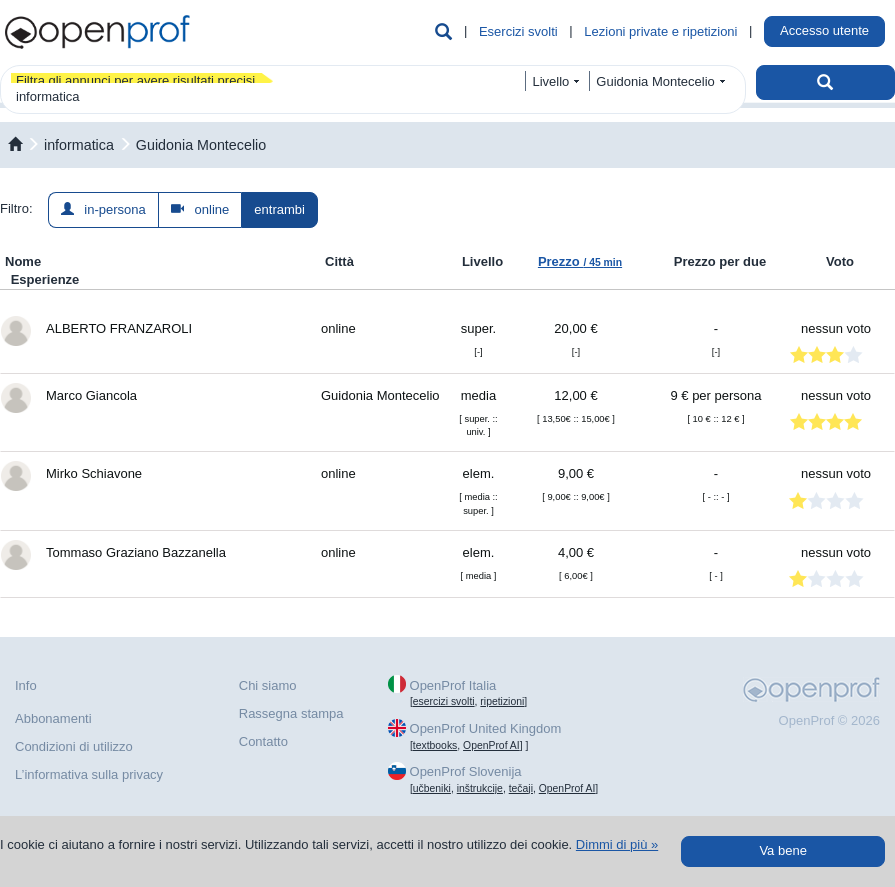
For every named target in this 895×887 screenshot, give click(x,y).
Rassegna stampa (291, 713)
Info (26, 685)
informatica (79, 145)
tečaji (521, 788)
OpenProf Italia (453, 685)
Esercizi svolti (518, 31)
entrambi (279, 209)
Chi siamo (268, 685)
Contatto (263, 741)
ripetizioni (502, 701)
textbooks (435, 745)
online (200, 209)
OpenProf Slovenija (466, 771)
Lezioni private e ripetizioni (660, 31)
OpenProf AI (491, 745)
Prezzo (580, 261)
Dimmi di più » (617, 844)
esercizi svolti (444, 701)
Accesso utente (824, 30)
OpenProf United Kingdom (486, 728)
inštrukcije (480, 788)
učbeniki (432, 788)
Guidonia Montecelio (201, 145)
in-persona (103, 209)
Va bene (782, 850)
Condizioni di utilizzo (74, 746)
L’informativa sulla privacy (89, 774)
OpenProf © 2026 (829, 720)
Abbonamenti (53, 718)
